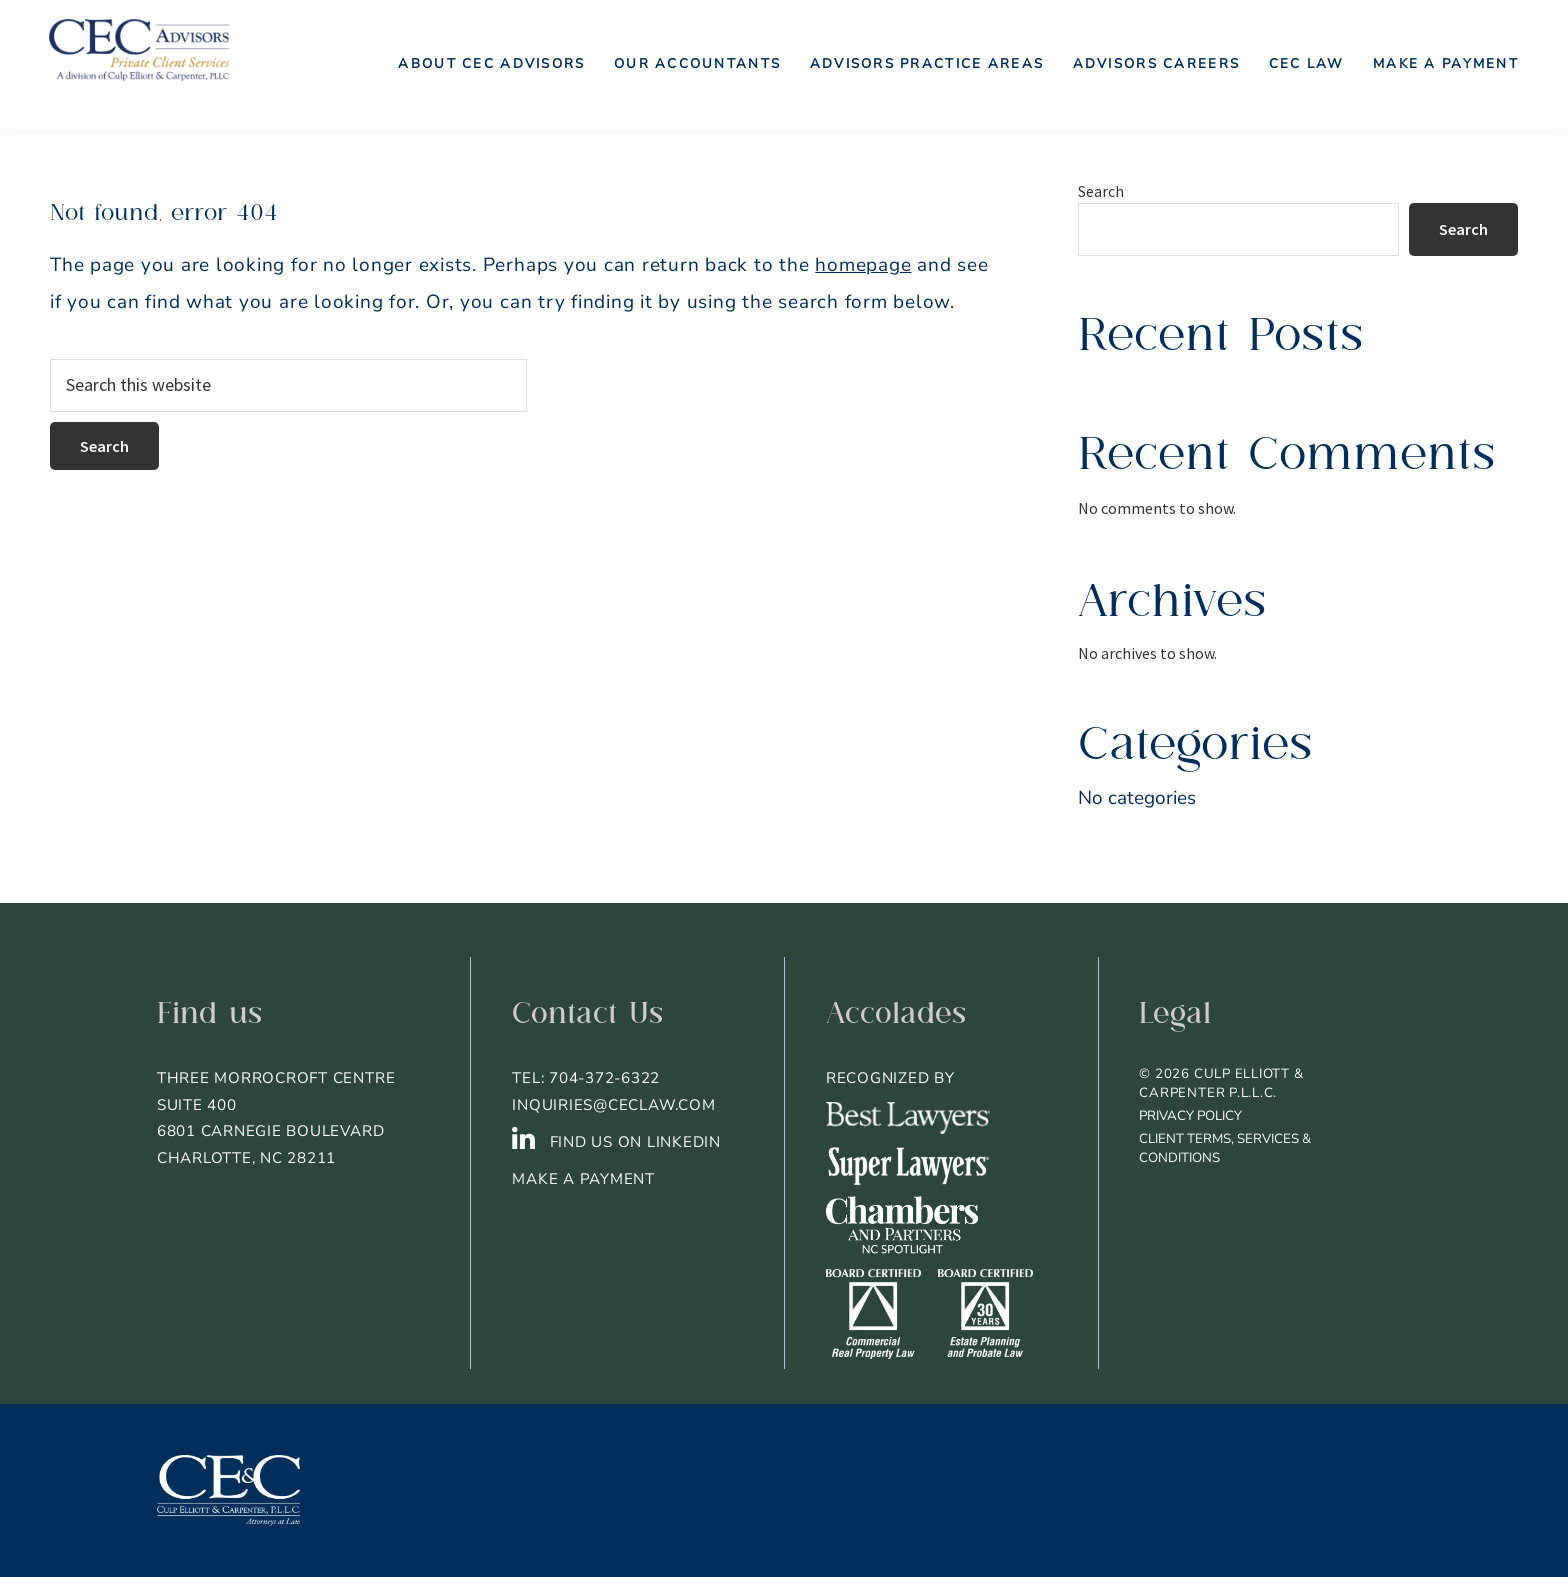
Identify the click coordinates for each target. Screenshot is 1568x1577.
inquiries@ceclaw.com (613, 1105)
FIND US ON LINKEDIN (616, 1142)
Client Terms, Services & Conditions (1225, 1148)
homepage (863, 265)
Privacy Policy (1190, 1116)
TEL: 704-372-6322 (586, 1078)
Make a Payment (583, 1179)
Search (1101, 191)
